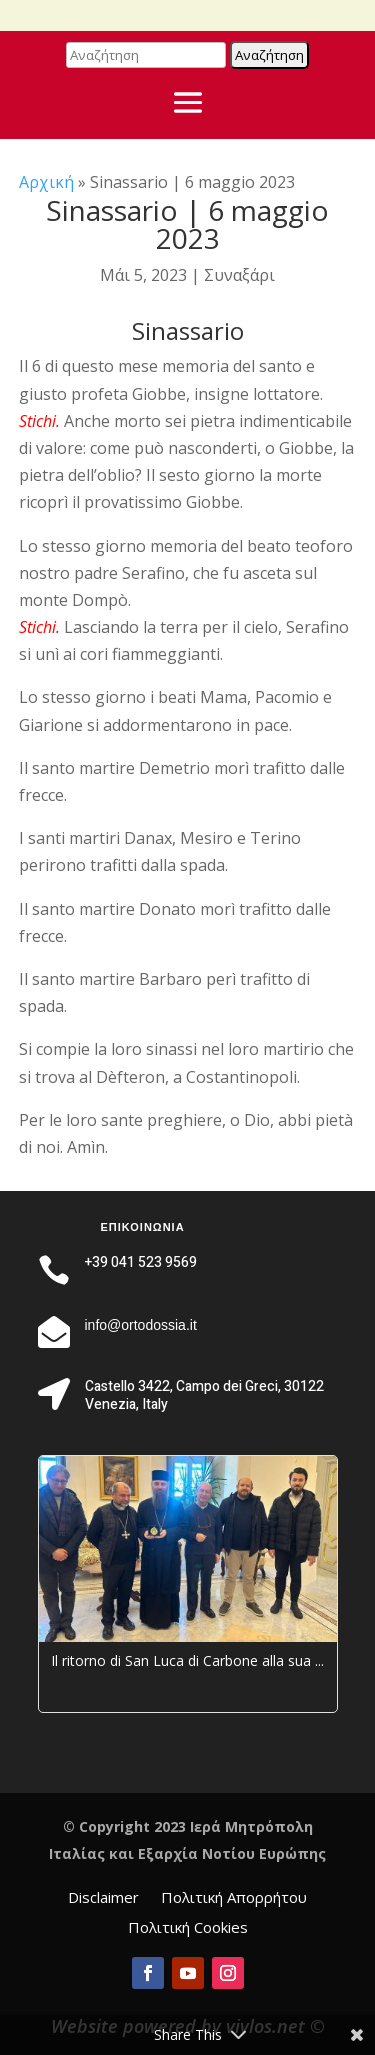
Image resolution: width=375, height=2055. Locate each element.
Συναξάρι (239, 275)
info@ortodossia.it (141, 1325)
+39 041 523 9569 (141, 1262)
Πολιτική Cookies (188, 1928)
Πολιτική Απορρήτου (234, 1898)
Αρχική (46, 182)
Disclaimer (103, 1898)
